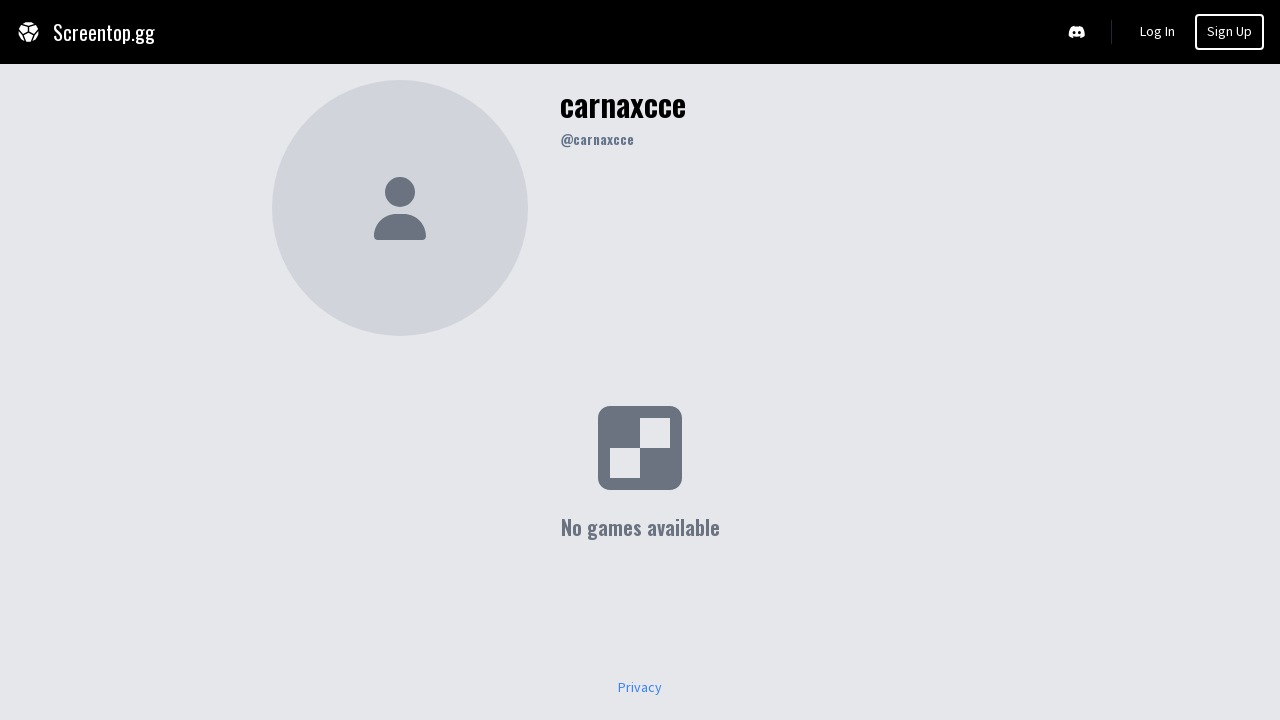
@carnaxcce (597, 138)
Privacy (640, 688)
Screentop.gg (85, 32)
